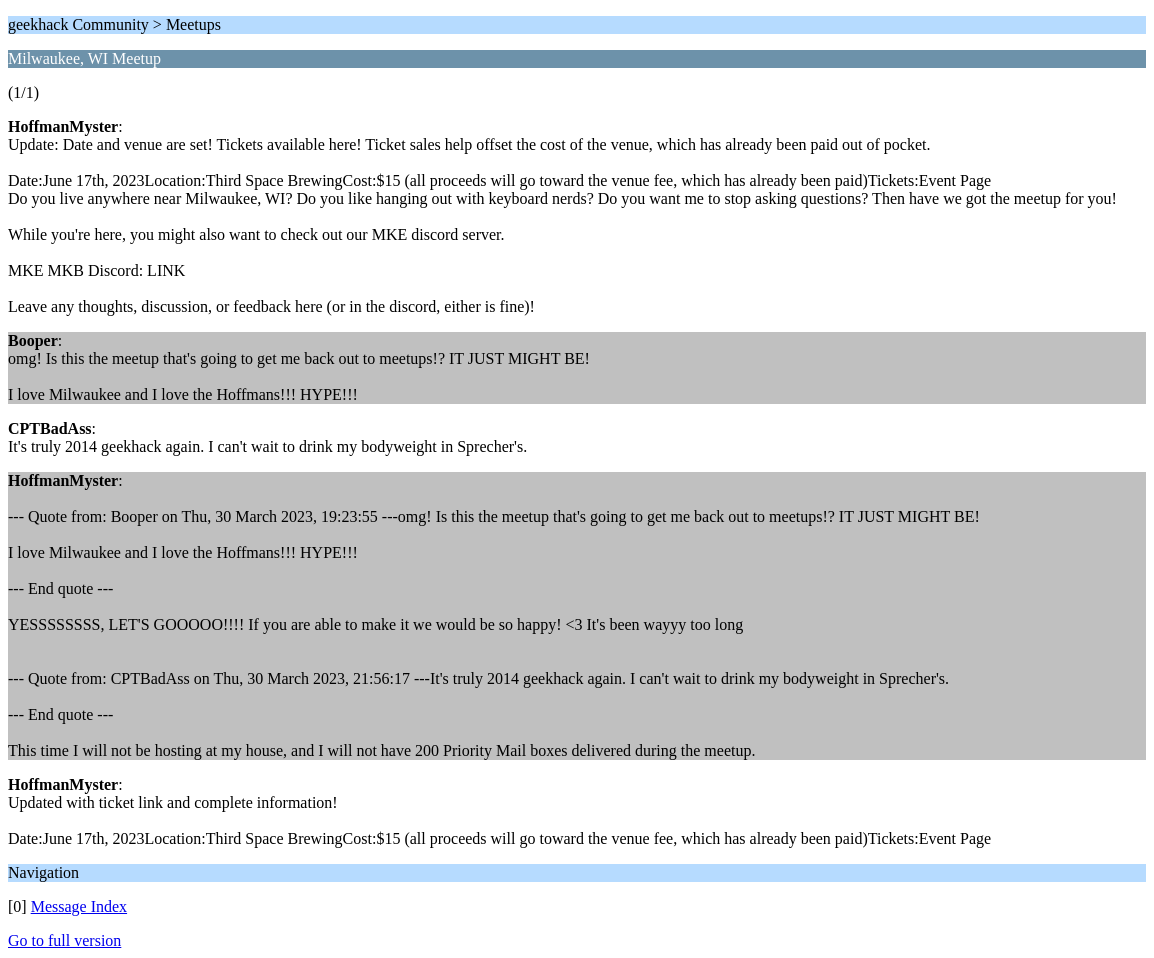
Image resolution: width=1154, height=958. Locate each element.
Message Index (79, 906)
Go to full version (64, 940)
